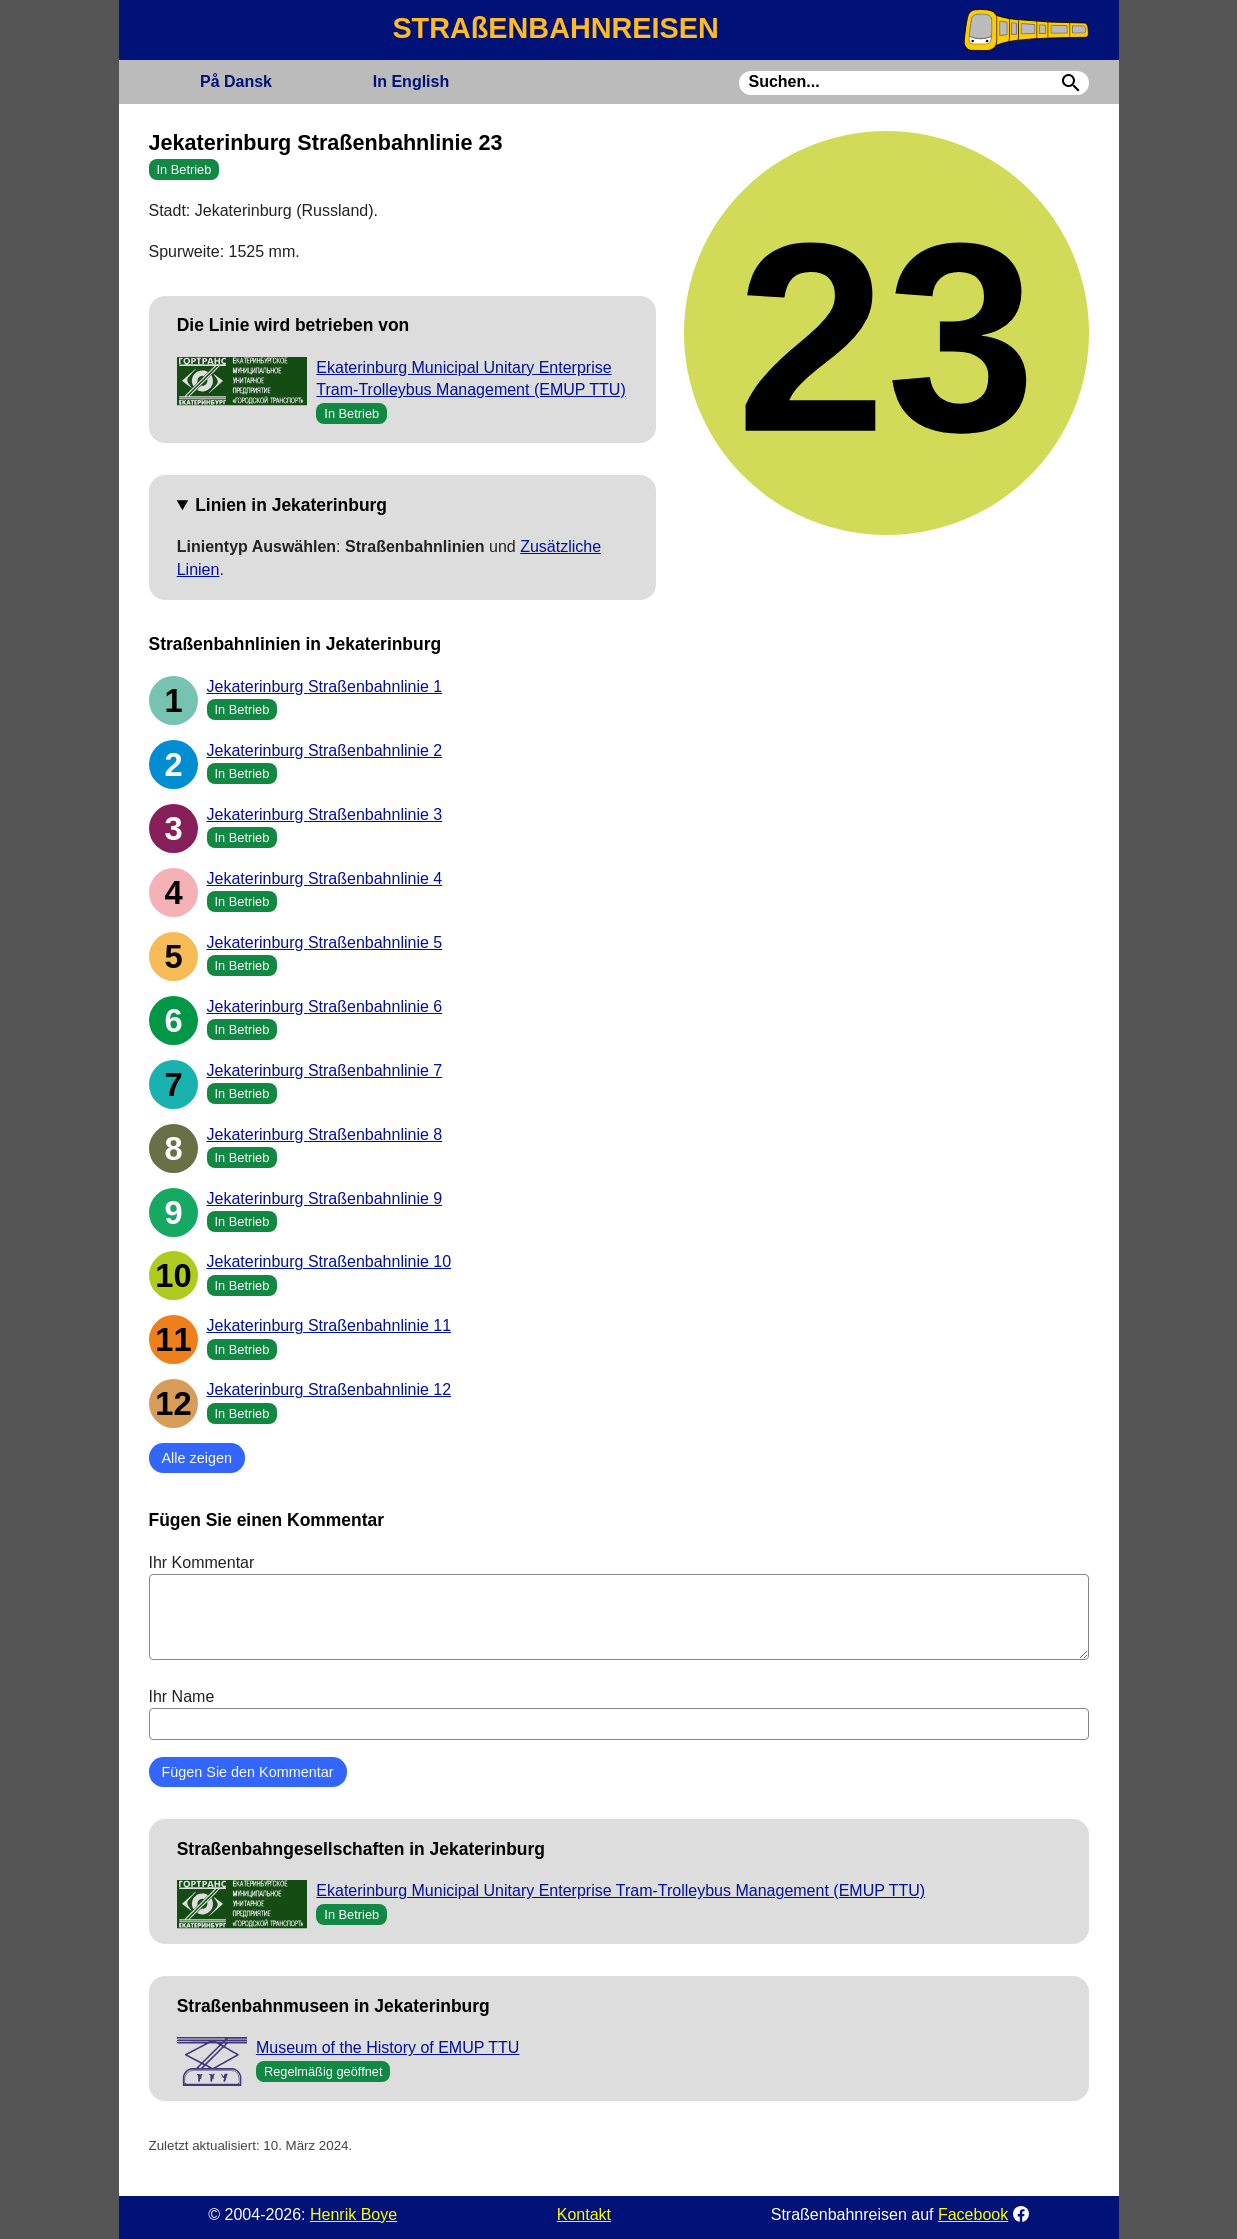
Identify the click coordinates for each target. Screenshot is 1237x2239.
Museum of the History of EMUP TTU (387, 2047)
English (411, 81)
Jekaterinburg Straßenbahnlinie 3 (325, 814)
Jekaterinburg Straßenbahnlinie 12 (329, 1389)
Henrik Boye (353, 2214)
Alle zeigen (197, 1458)
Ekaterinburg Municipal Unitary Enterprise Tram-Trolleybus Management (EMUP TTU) (620, 1890)
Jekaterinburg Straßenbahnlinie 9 (325, 1198)
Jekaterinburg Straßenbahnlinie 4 (325, 878)
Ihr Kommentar (619, 1607)
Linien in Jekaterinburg (291, 505)
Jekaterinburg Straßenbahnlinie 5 (325, 942)
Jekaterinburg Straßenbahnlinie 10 (329, 1261)
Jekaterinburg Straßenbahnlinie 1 (325, 686)
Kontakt (584, 2214)
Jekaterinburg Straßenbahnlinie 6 (325, 1006)
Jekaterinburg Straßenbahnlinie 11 (329, 1325)
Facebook (973, 2214)
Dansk (236, 81)
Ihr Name (619, 1714)
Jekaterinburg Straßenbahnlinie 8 (325, 1134)
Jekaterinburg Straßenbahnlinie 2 (325, 750)
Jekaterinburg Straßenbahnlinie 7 (325, 1070)
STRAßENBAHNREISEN (555, 28)
